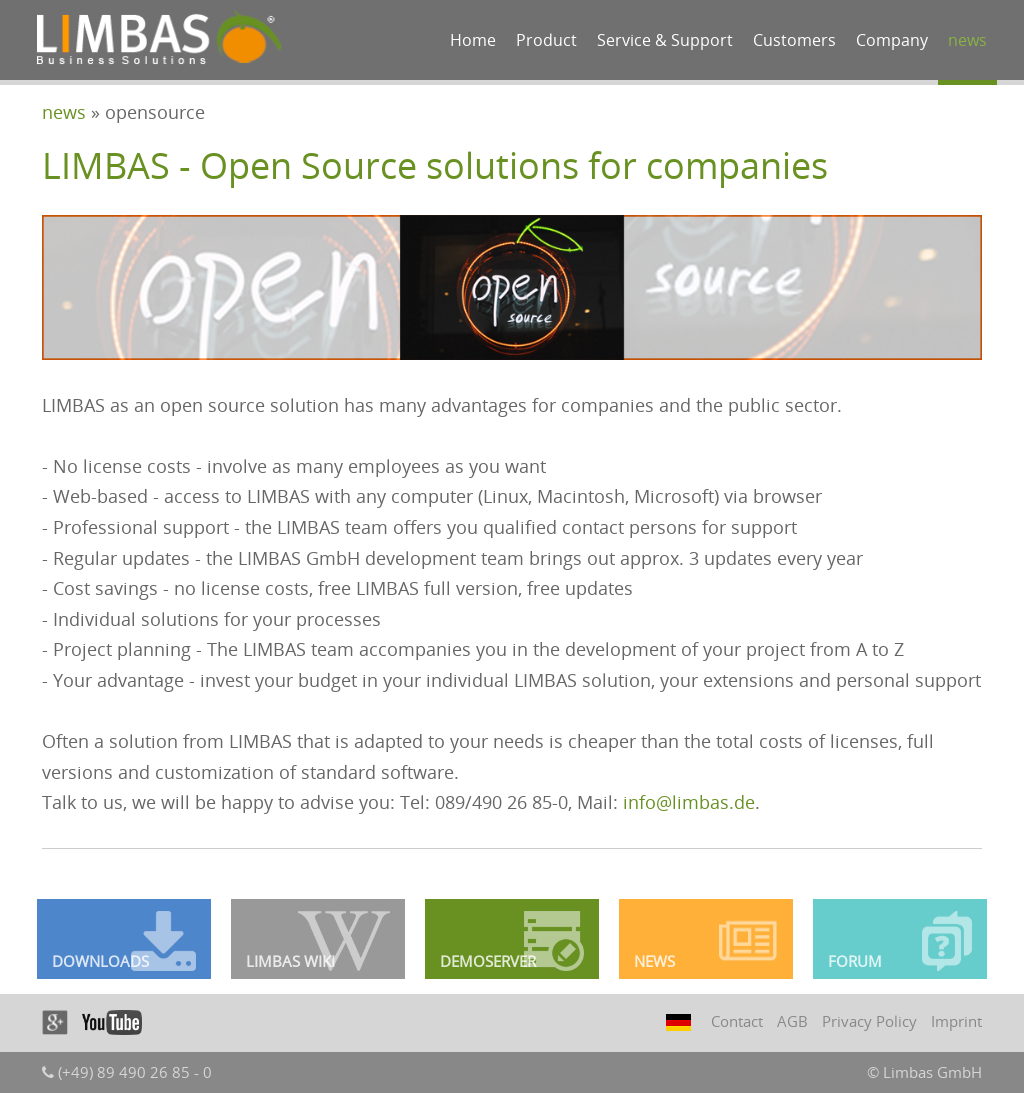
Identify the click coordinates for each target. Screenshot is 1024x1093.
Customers (794, 40)
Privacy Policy (869, 1021)
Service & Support (665, 40)
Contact (737, 1021)
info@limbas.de (689, 802)
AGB (792, 1021)
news (967, 40)
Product (546, 40)
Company (892, 40)
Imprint (956, 1021)
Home (473, 40)
